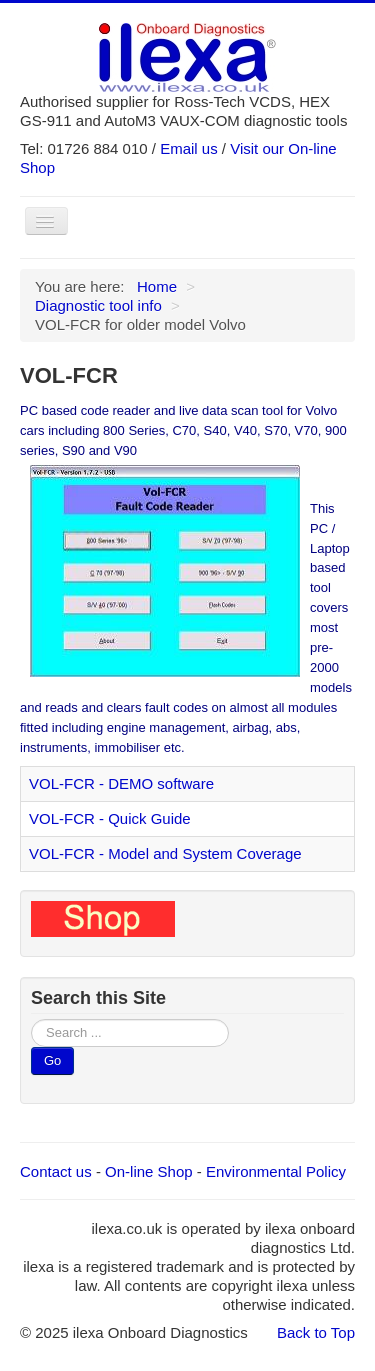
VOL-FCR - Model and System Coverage (165, 853)
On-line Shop (149, 1171)
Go (52, 1060)
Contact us (56, 1171)
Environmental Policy (276, 1171)
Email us (189, 148)
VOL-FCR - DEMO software (121, 783)
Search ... (31, 1019)
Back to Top (316, 1332)
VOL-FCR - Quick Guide (110, 818)
